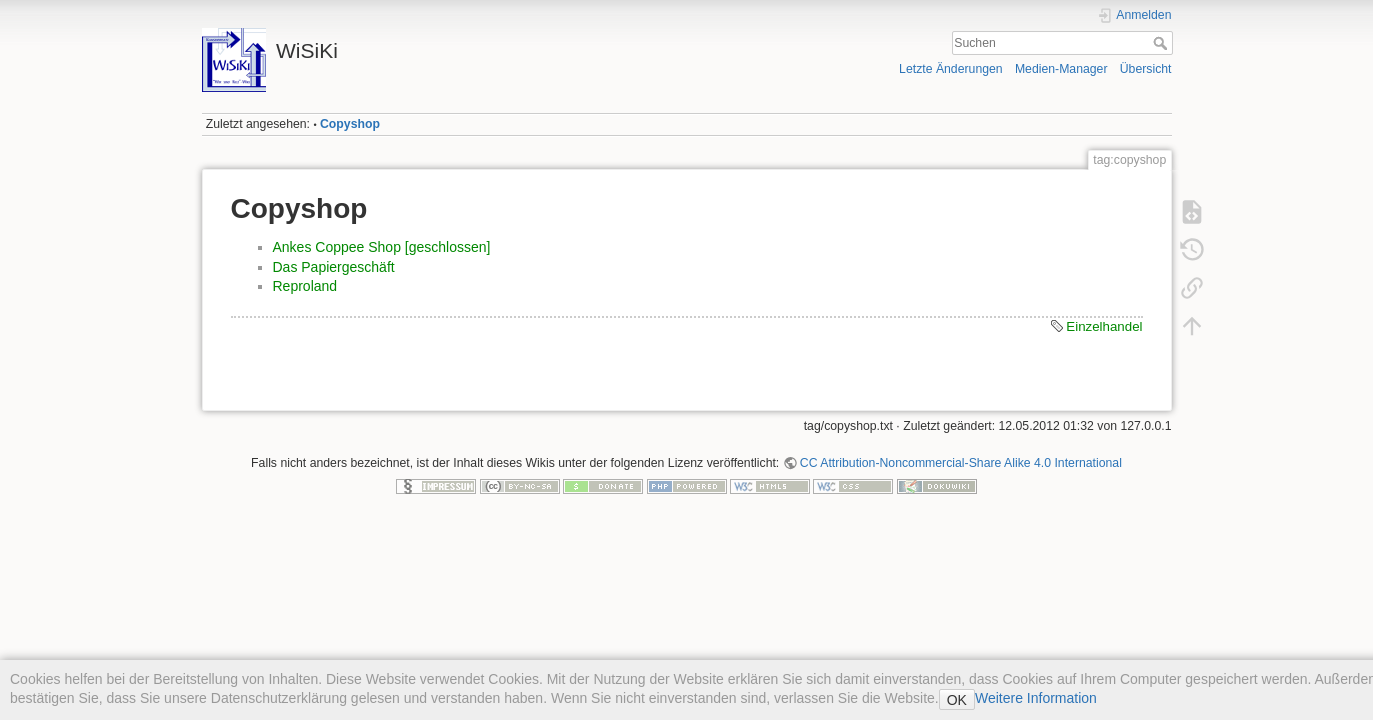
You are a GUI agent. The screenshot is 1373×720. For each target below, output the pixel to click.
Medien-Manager (1061, 69)
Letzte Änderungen (951, 69)
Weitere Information (1036, 698)
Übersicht (1146, 69)
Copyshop (350, 124)
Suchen (1162, 43)
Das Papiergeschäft (334, 267)
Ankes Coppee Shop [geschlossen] (382, 247)
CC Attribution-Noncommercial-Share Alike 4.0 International (961, 463)
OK (957, 700)
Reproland (305, 286)
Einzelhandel (1104, 326)
